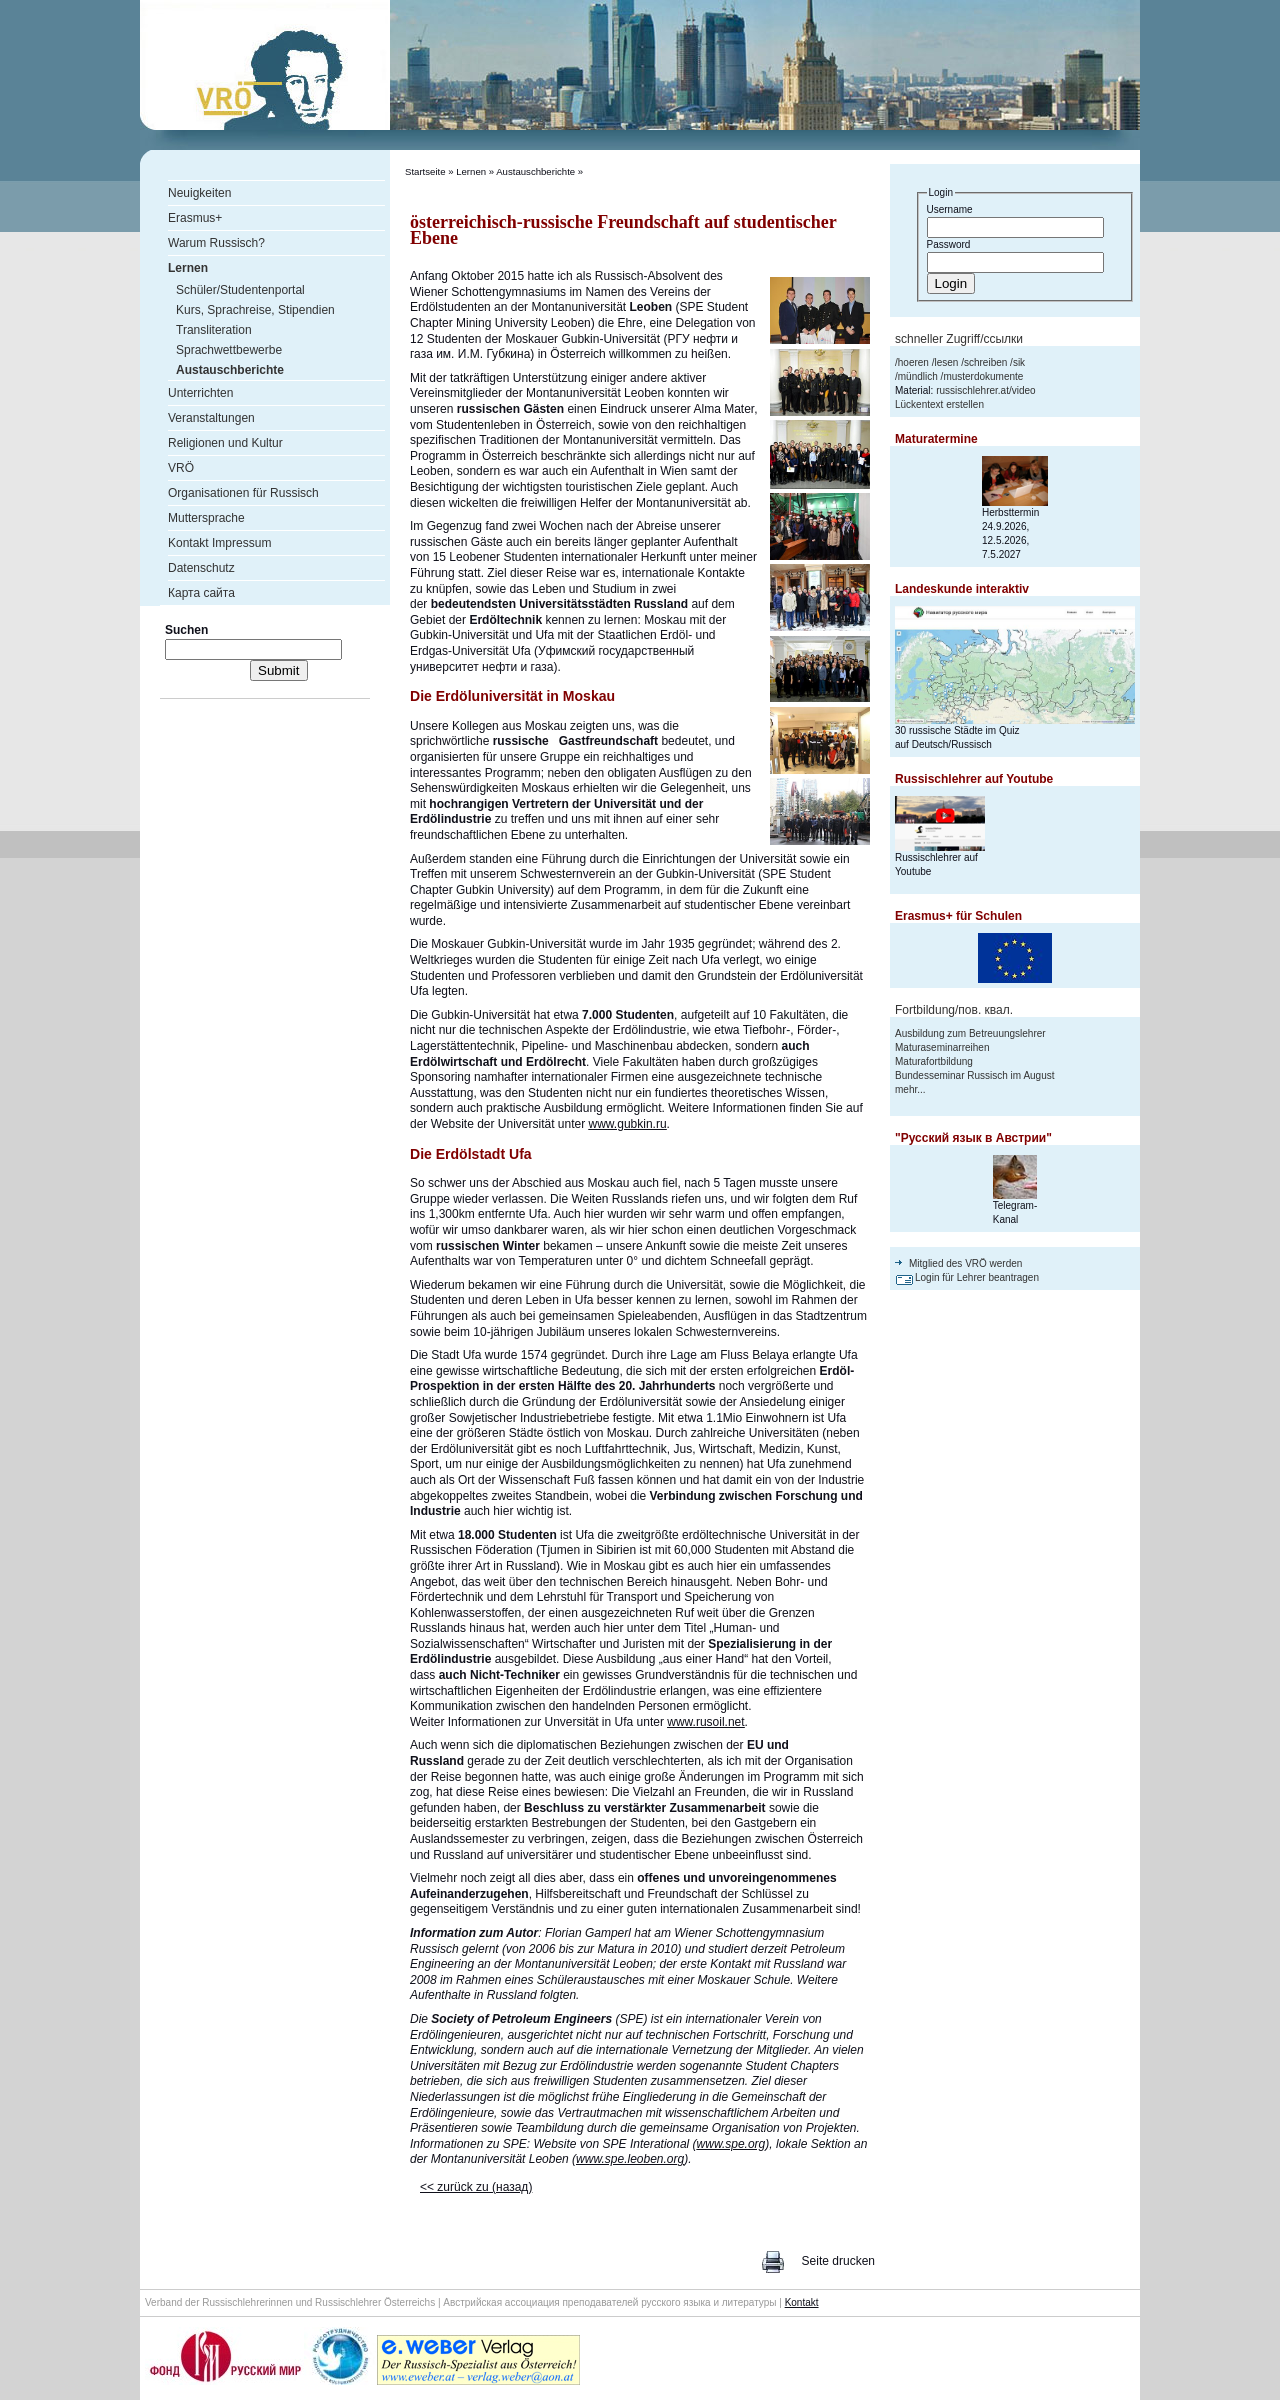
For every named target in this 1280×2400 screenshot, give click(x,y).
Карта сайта (201, 593)
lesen (946, 362)
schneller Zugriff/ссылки (959, 339)
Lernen (471, 171)
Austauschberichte (535, 171)
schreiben (985, 362)
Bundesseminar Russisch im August (975, 1075)
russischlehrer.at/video (986, 390)
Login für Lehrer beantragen (977, 1277)
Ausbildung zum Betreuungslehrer (970, 1033)
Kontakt (802, 2302)
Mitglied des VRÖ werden (965, 1263)
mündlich (918, 376)
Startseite (425, 171)
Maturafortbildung (934, 1061)
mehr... (910, 1089)
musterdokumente (983, 376)
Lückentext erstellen (939, 404)
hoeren (913, 362)
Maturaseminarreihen (942, 1047)
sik (1019, 362)
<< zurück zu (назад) (476, 2187)
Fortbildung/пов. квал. (954, 1010)
